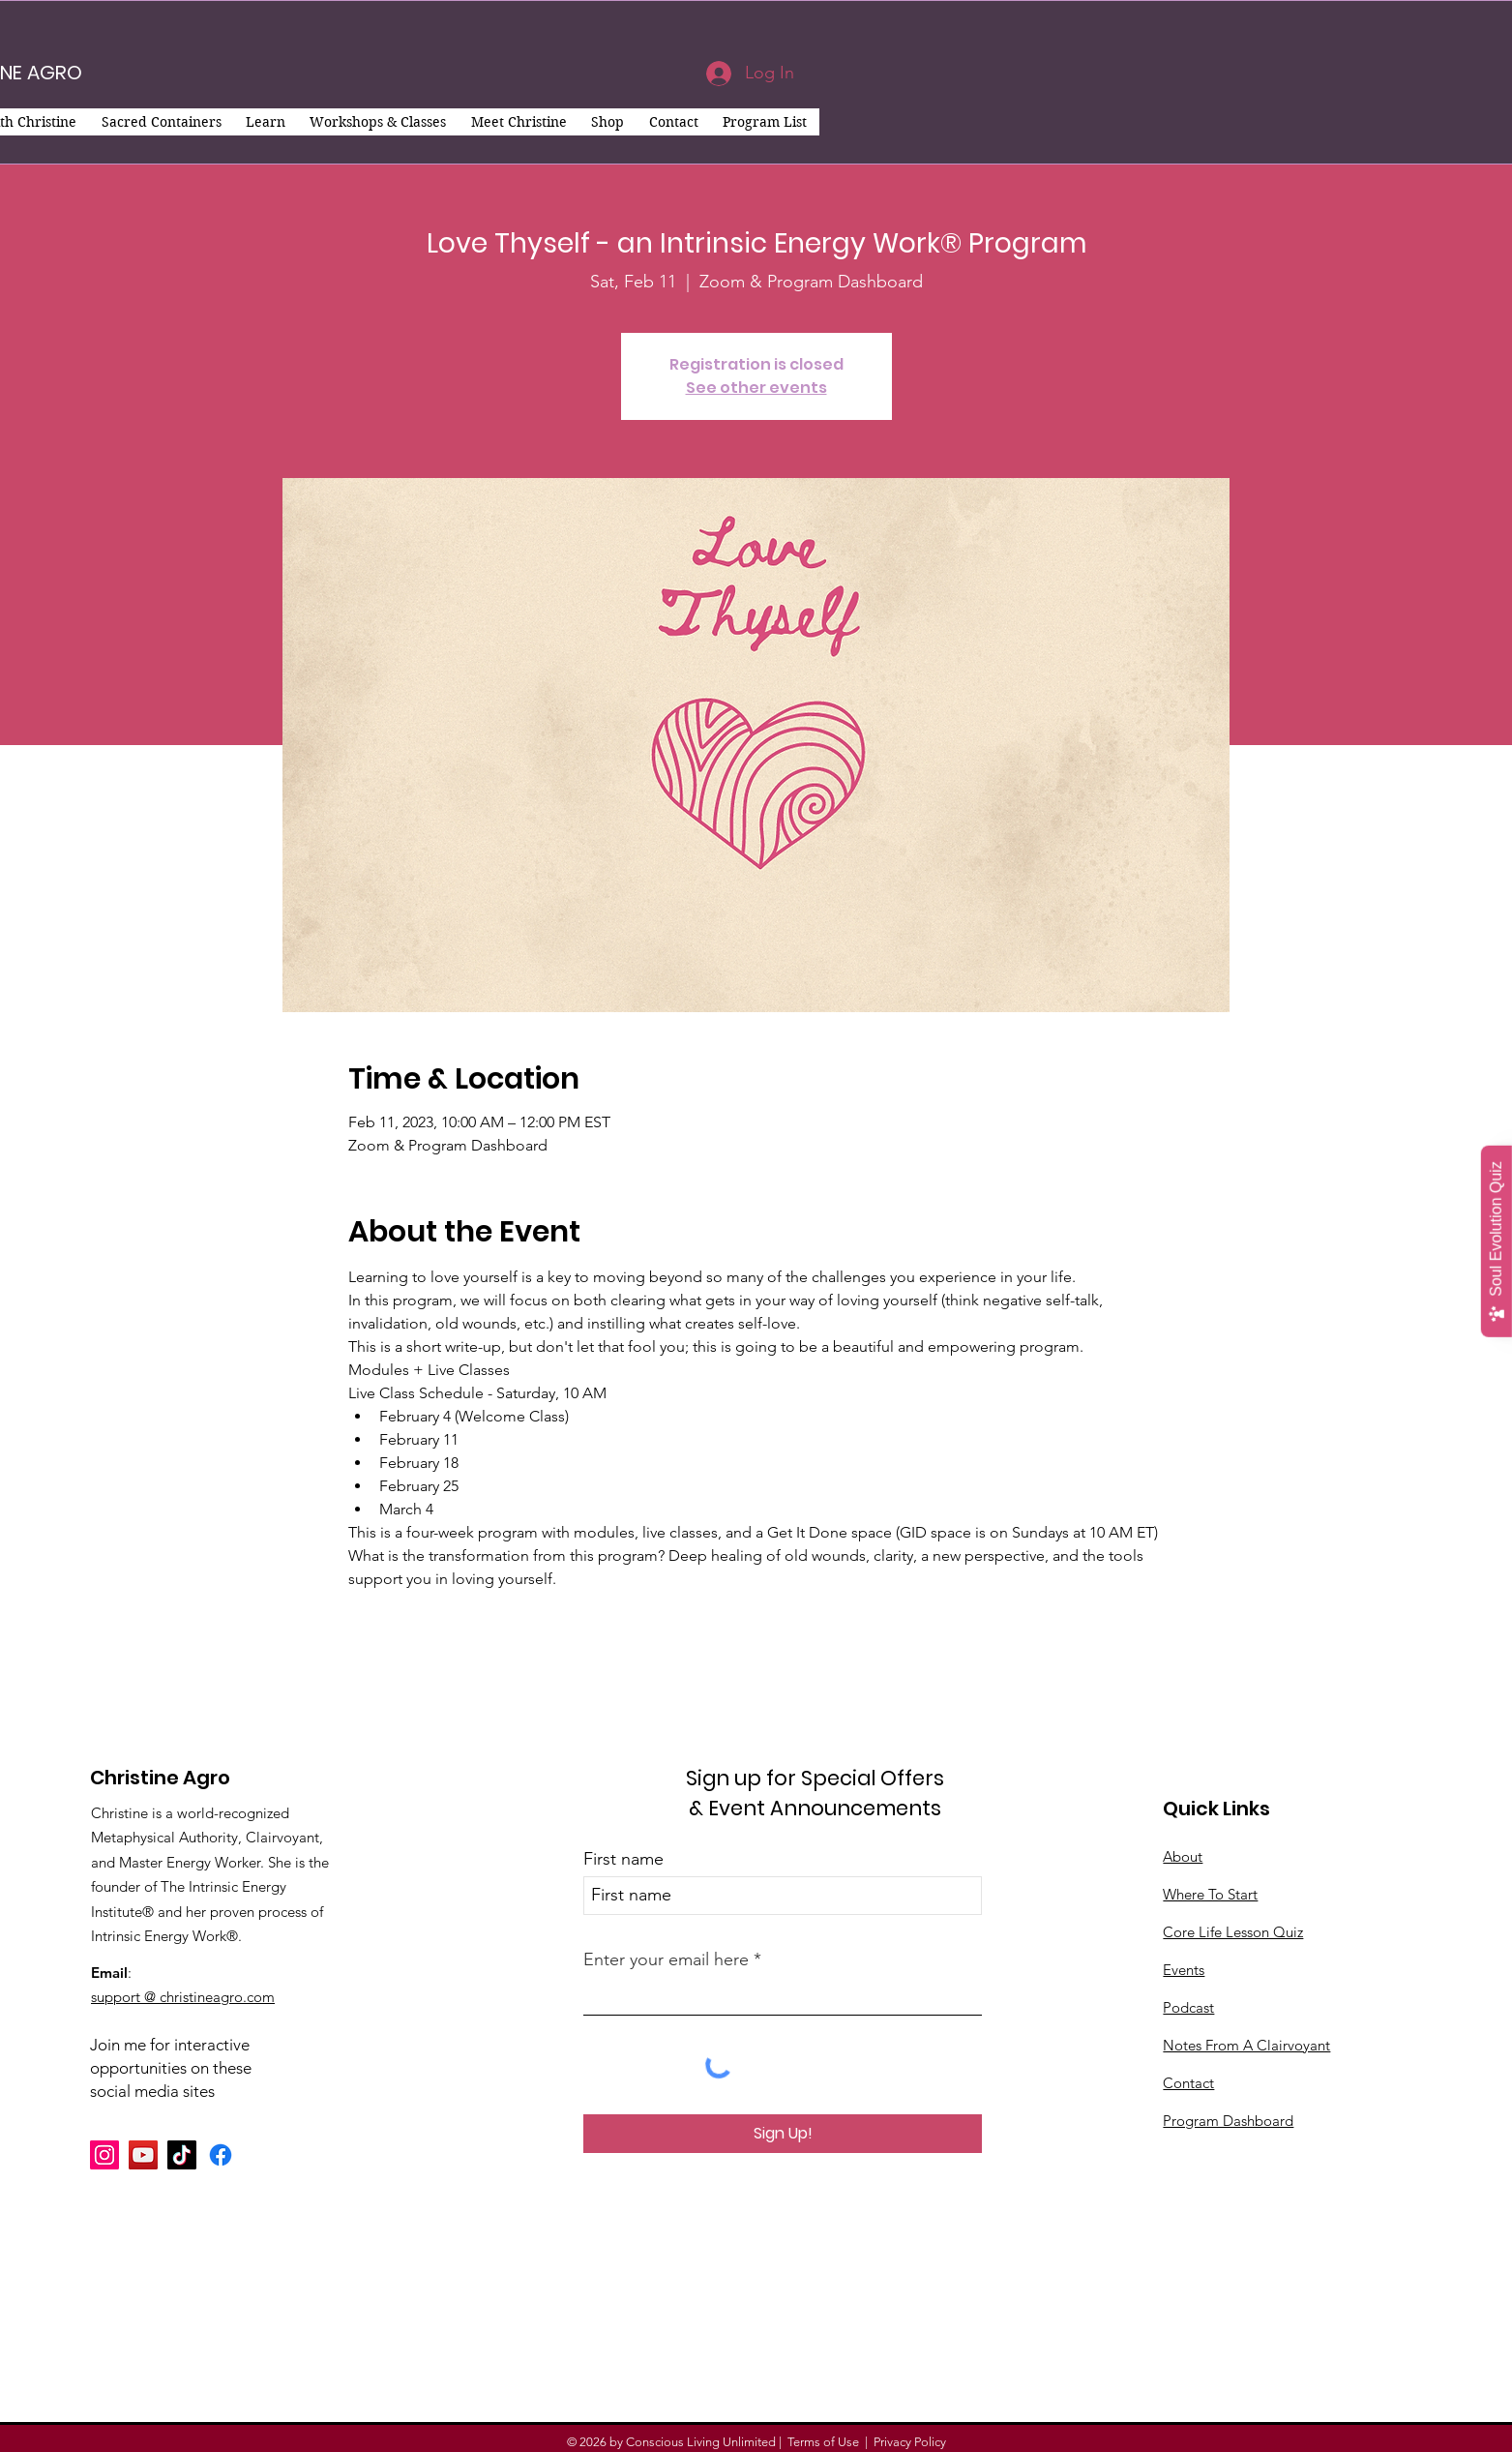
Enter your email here (666, 1959)
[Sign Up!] (782, 2133)
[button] (161, 121)
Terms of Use (823, 2442)
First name (623, 1859)
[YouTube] (143, 2154)
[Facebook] (220, 2154)
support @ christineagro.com (183, 1997)
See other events (756, 387)
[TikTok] (181, 2154)
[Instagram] (104, 2154)
